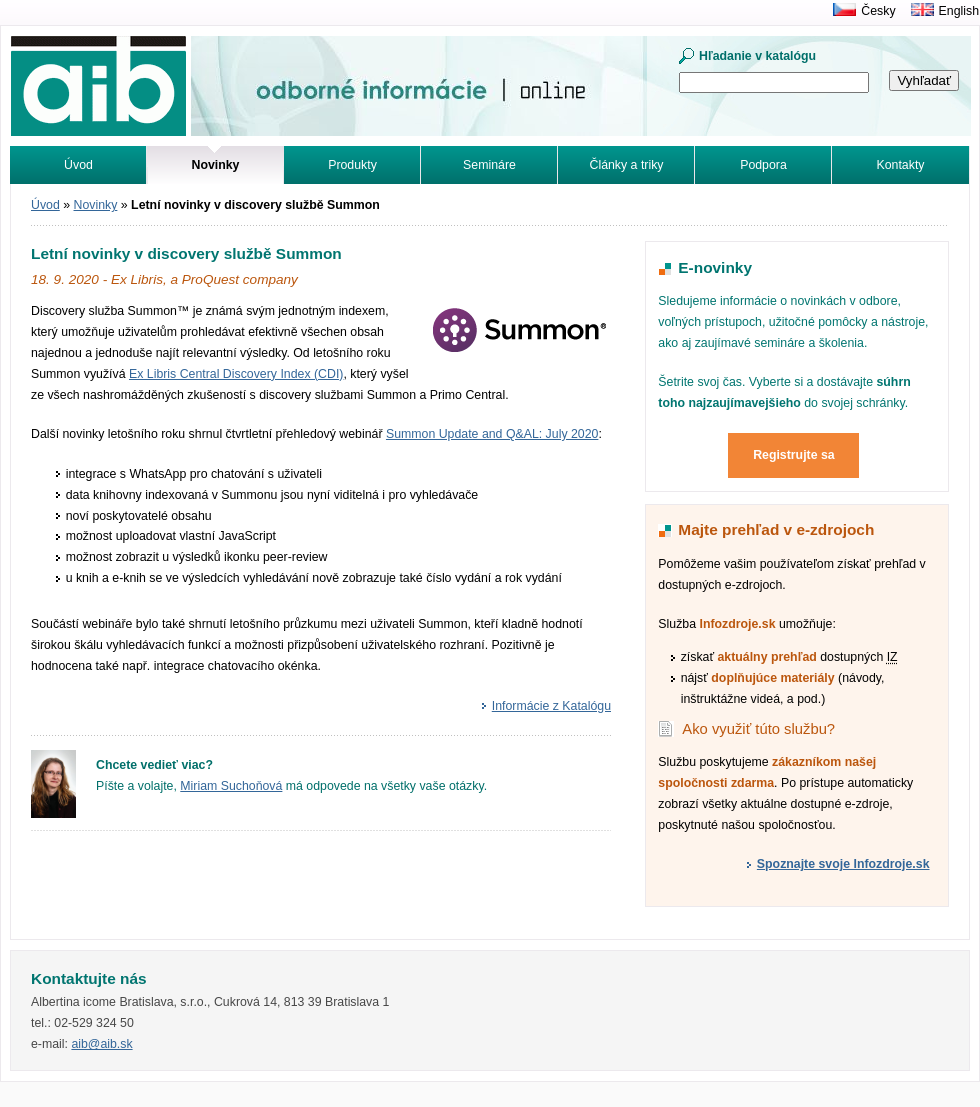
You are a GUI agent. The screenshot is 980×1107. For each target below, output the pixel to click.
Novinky (96, 205)
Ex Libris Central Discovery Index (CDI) (236, 374)
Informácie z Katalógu (551, 706)
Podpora (763, 165)
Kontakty (901, 165)
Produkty (352, 165)
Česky (878, 11)
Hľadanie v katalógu (757, 56)
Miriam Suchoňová (231, 786)
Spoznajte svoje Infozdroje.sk (843, 864)
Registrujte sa (794, 455)
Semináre (489, 165)
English (959, 11)
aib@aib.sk (101, 1044)
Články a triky (627, 165)
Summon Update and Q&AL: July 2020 (492, 434)
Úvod (78, 165)
